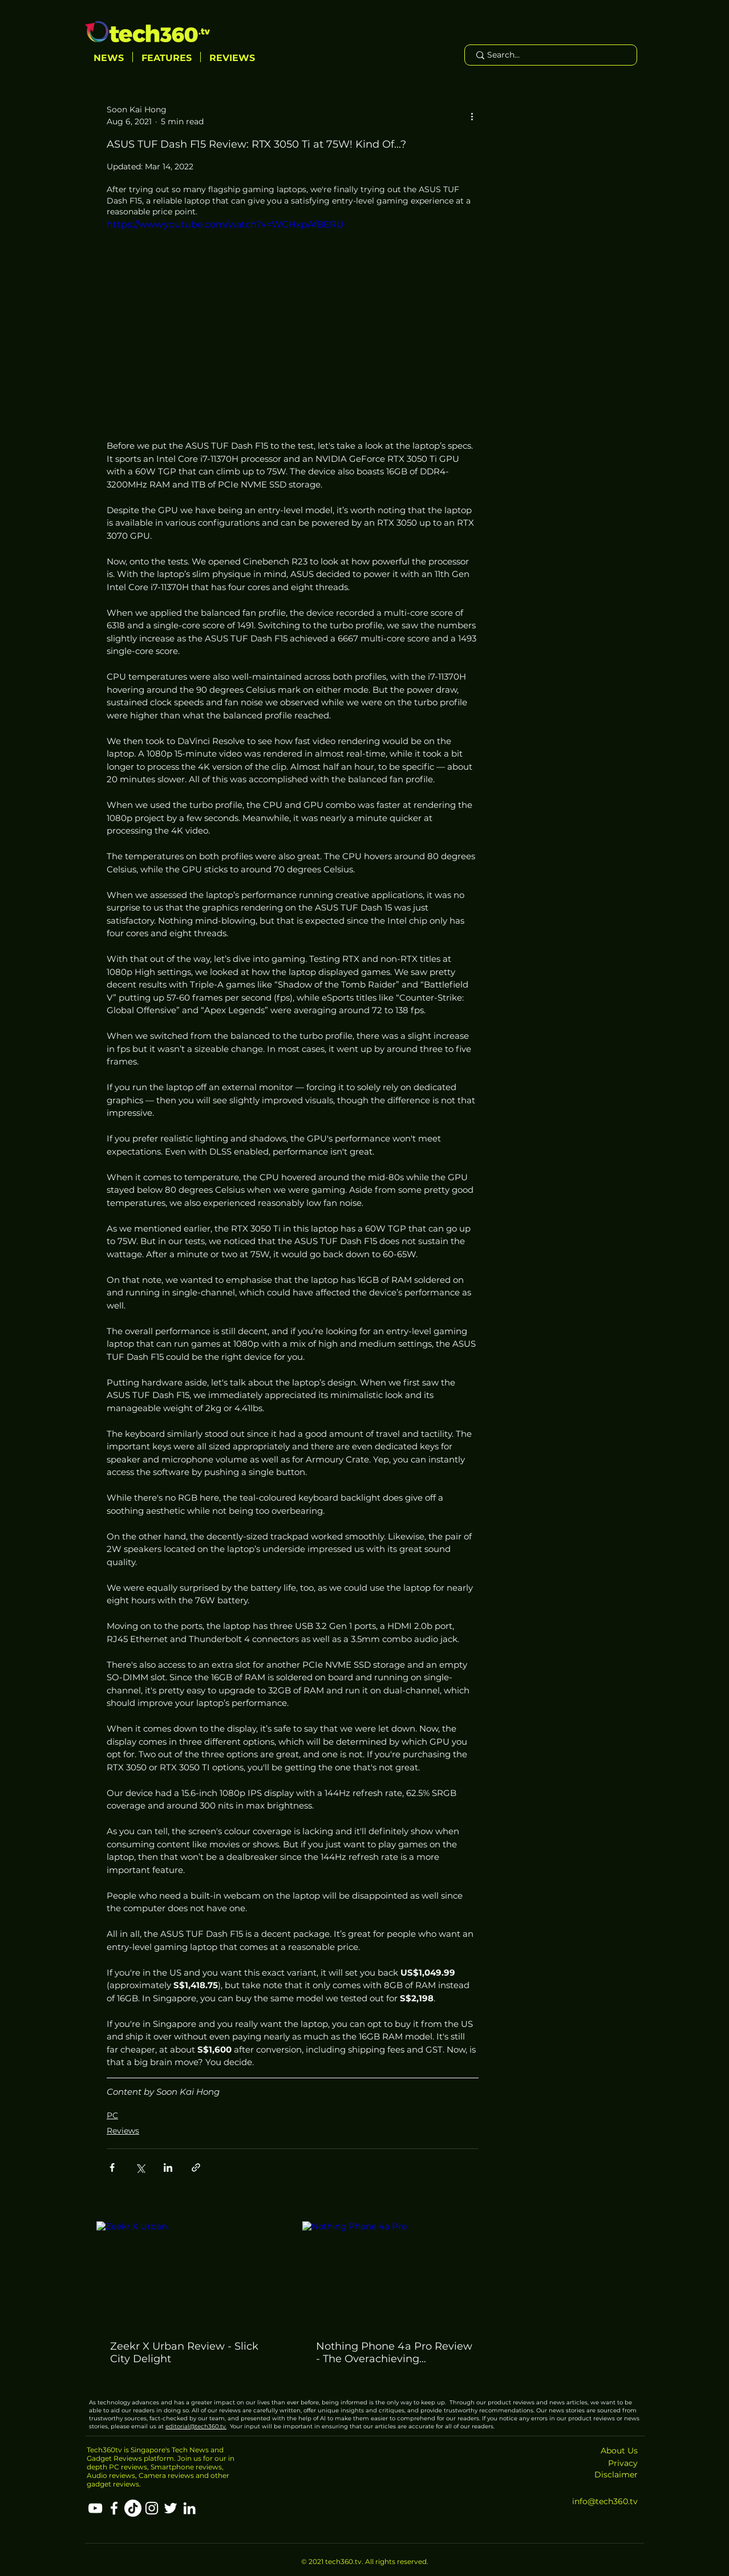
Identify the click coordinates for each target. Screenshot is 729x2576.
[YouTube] (95, 2508)
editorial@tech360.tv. (195, 2426)
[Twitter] (170, 2508)
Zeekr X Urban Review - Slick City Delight (184, 2352)
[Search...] (550, 55)
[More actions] (472, 116)
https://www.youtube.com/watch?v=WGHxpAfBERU (225, 224)
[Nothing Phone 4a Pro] (395, 2273)
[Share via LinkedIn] (168, 2167)
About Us (619, 2450)
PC (112, 2115)
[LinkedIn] (189, 2508)
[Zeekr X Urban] (189, 2273)
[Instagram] (151, 2508)
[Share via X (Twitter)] (140, 2167)
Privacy (623, 2463)
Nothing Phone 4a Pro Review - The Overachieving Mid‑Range (394, 2352)
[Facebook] (114, 2508)
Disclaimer (616, 2474)
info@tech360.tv (605, 2501)
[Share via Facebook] (112, 2167)
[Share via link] (196, 2167)
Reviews (123, 2131)
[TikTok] (132, 2508)
